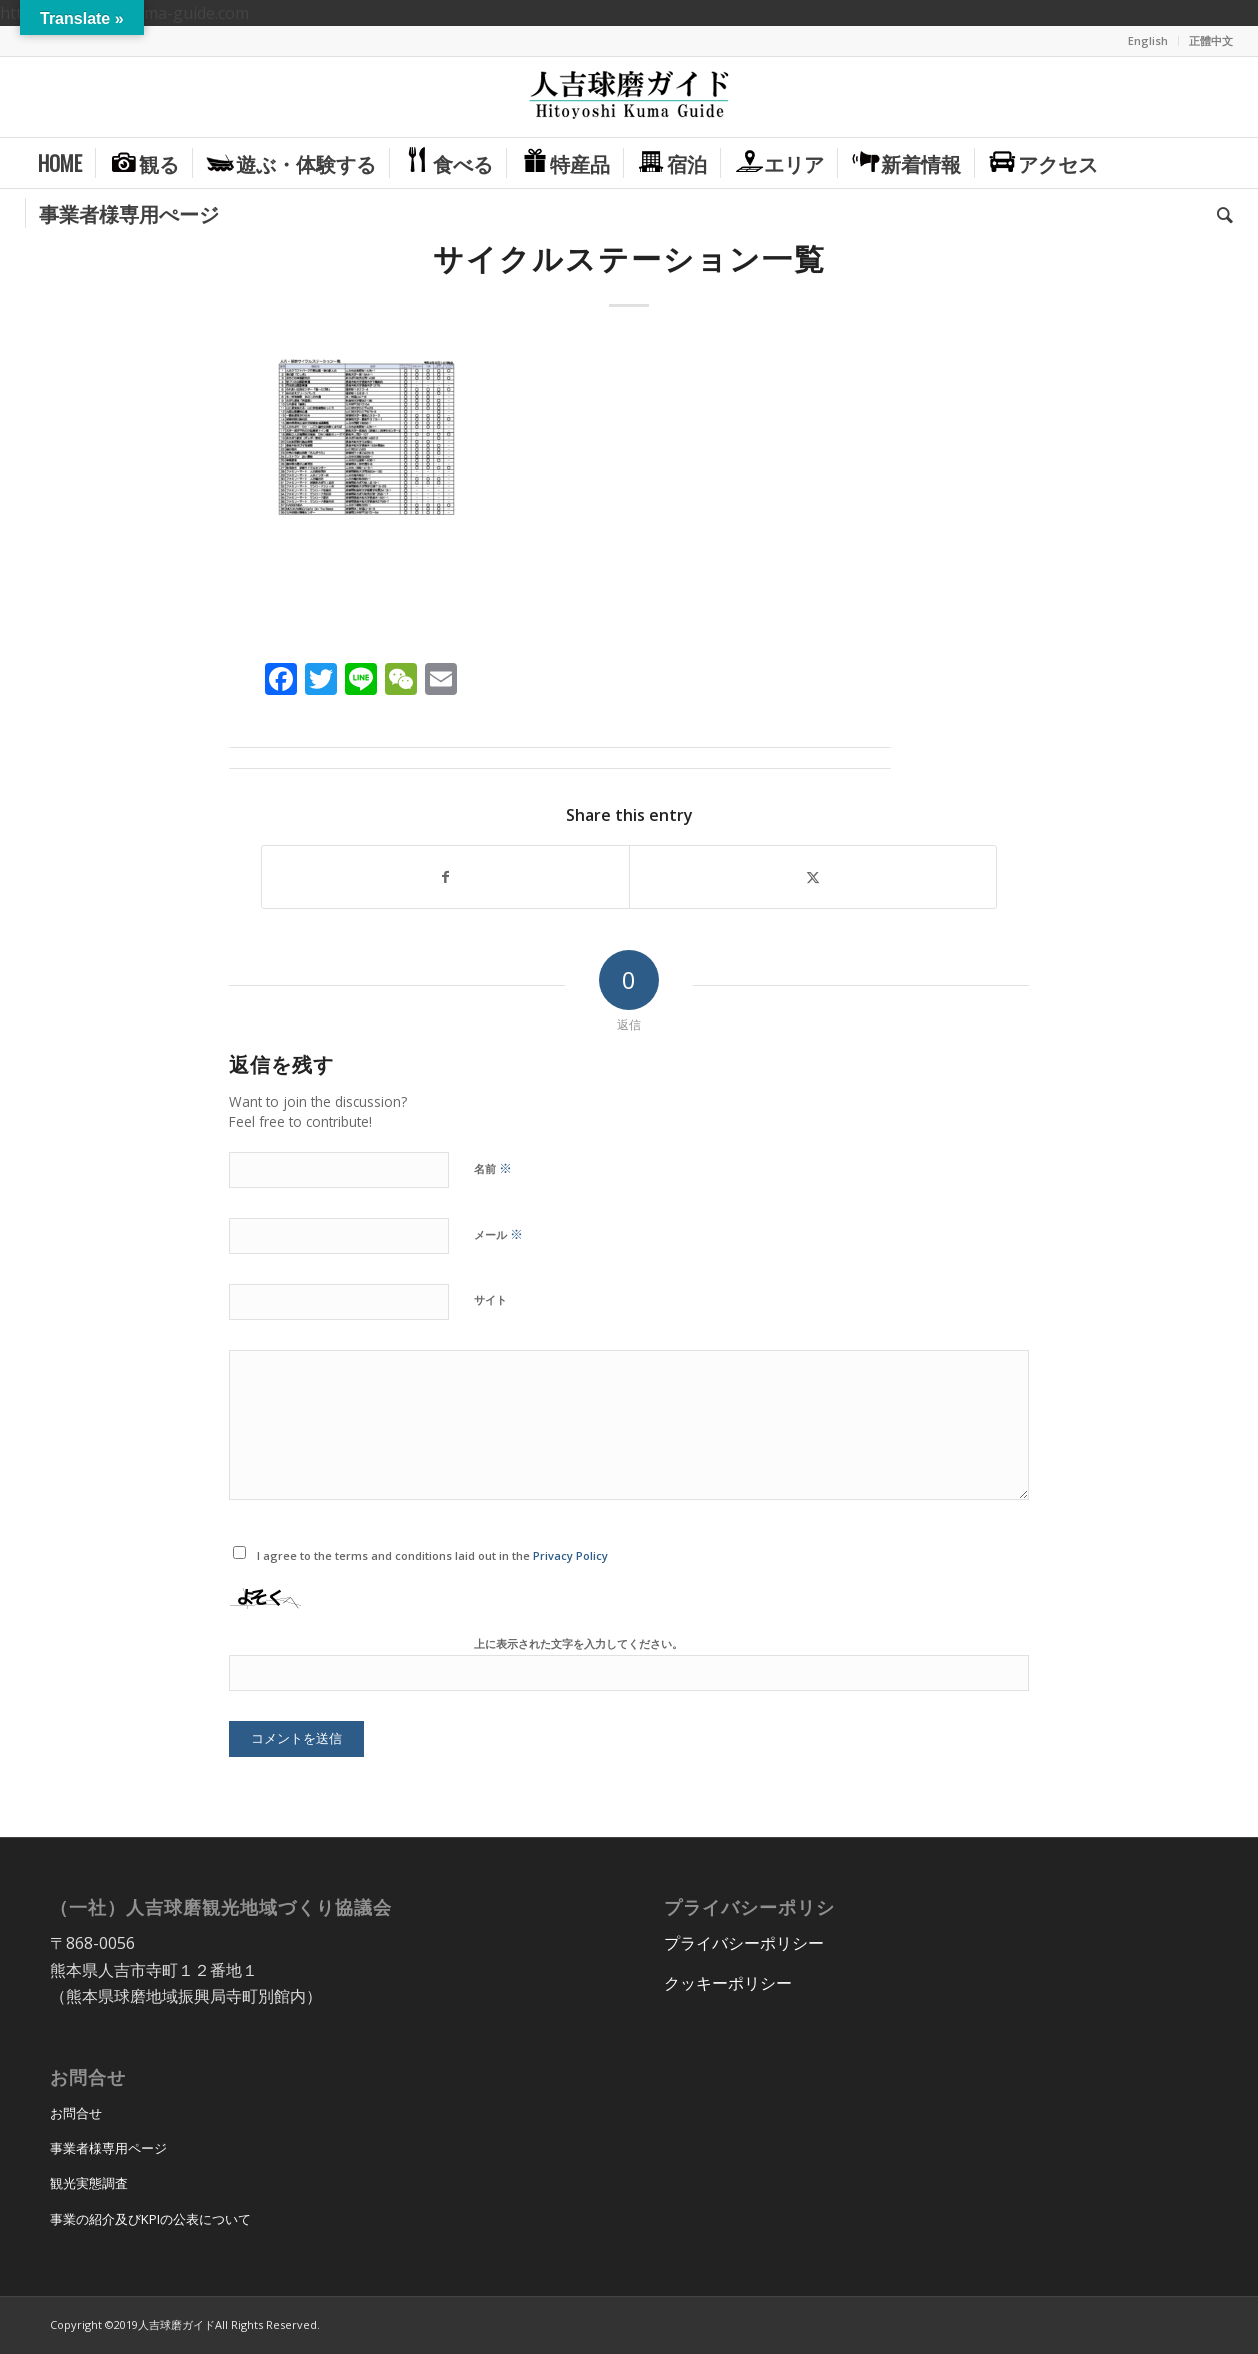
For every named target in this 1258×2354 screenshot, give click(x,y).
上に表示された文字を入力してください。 (578, 1643)
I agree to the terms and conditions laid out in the (432, 1555)
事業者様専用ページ (108, 2148)
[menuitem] (1148, 41)
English (1148, 40)
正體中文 (1211, 40)
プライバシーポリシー (744, 1943)
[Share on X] (813, 877)
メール (498, 1234)
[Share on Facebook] (445, 877)
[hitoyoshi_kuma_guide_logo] (629, 97)
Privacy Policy (570, 1555)
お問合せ (76, 2113)
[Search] (1218, 213)
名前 (493, 1168)
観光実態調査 (89, 2183)
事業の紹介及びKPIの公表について (150, 2219)
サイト (490, 1299)
